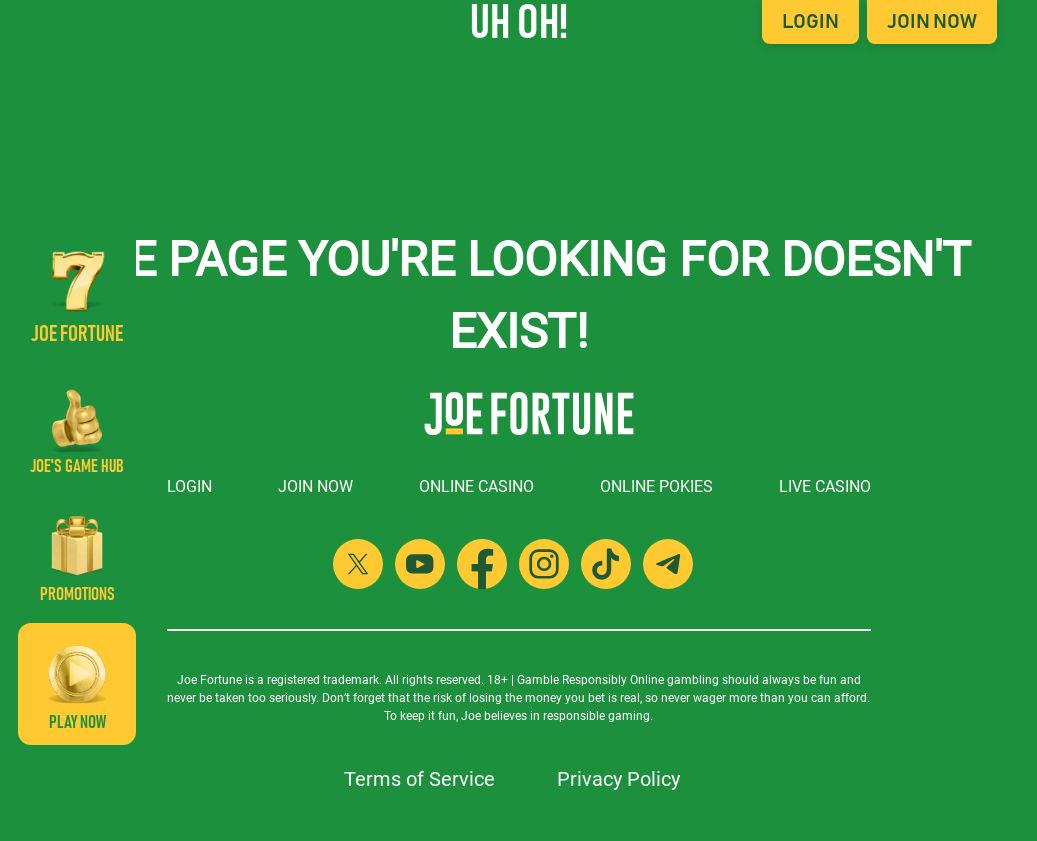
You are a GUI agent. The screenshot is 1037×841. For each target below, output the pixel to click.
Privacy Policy (618, 779)
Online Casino (476, 486)
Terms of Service (419, 779)
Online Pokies (656, 486)
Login (810, 22)
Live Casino (825, 486)
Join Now (932, 22)
